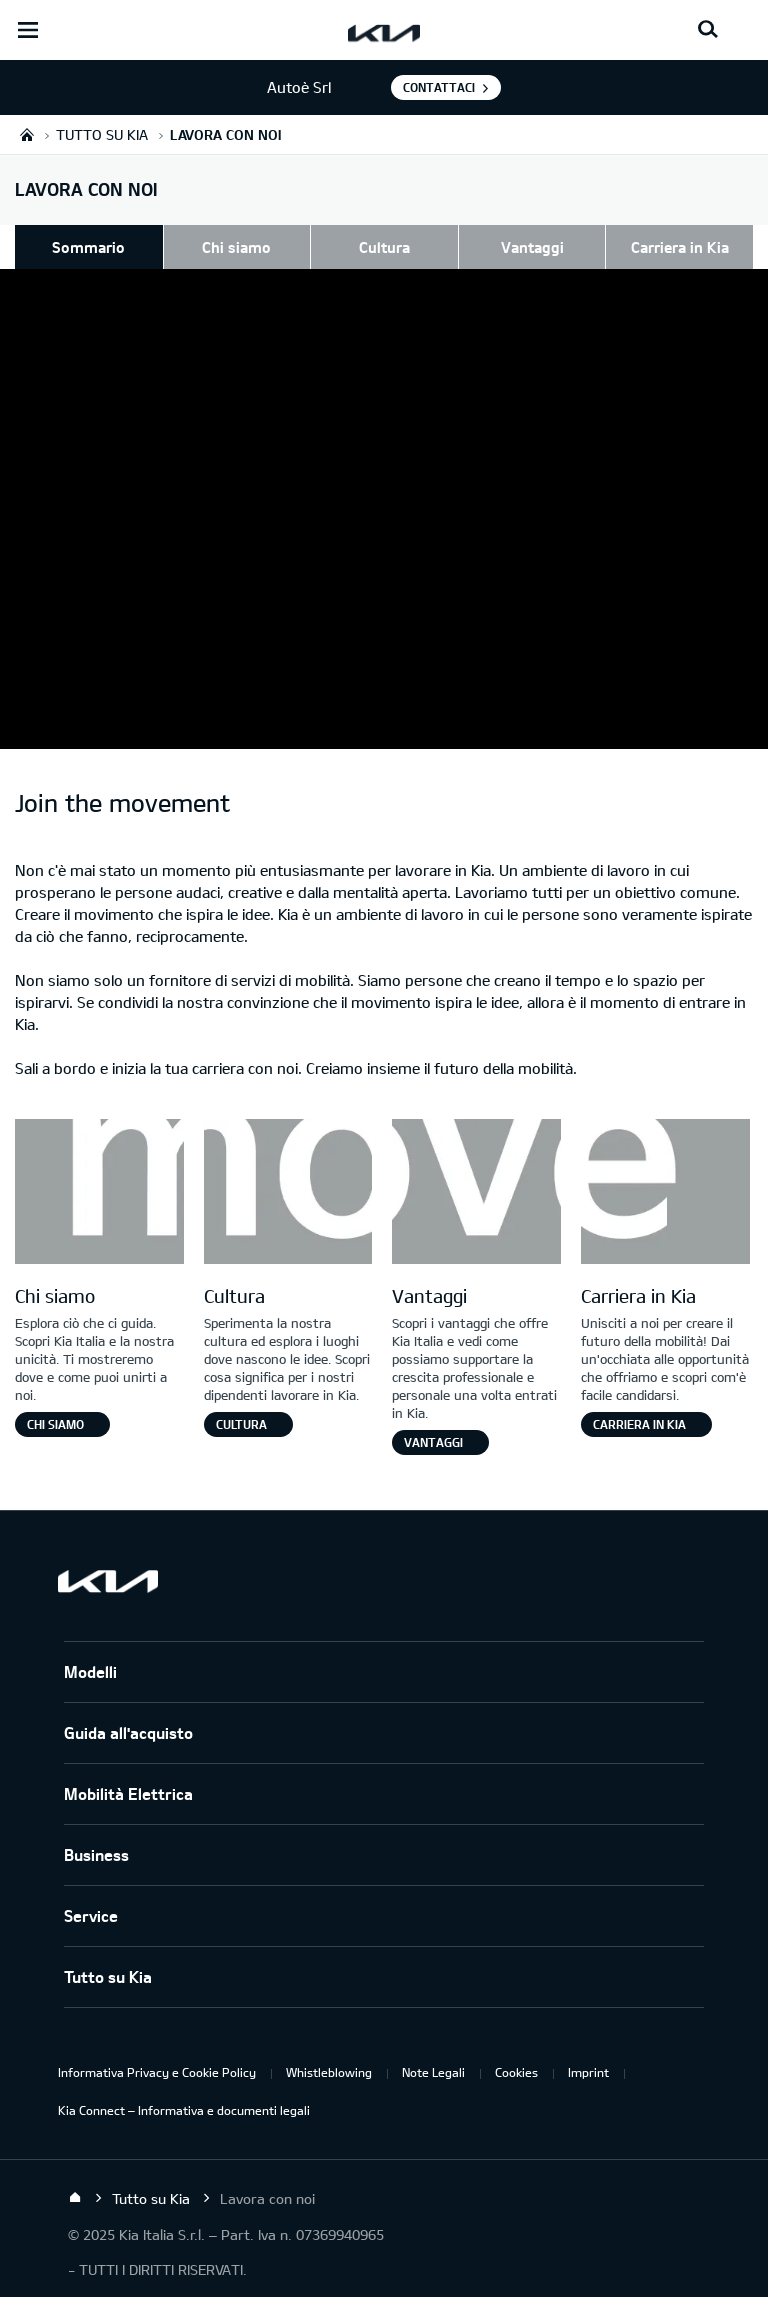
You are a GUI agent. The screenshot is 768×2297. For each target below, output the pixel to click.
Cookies (516, 2072)
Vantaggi (532, 247)
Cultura (384, 247)
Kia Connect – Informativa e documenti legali (184, 2110)
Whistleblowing (329, 2072)
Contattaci (439, 87)
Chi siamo (236, 247)
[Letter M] (99, 1194)
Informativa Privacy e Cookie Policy (157, 2072)
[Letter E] (665, 1194)
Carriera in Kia (680, 247)
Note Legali (433, 2072)
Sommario (88, 247)
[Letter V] (476, 1194)
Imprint (588, 2072)
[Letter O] (288, 1194)
